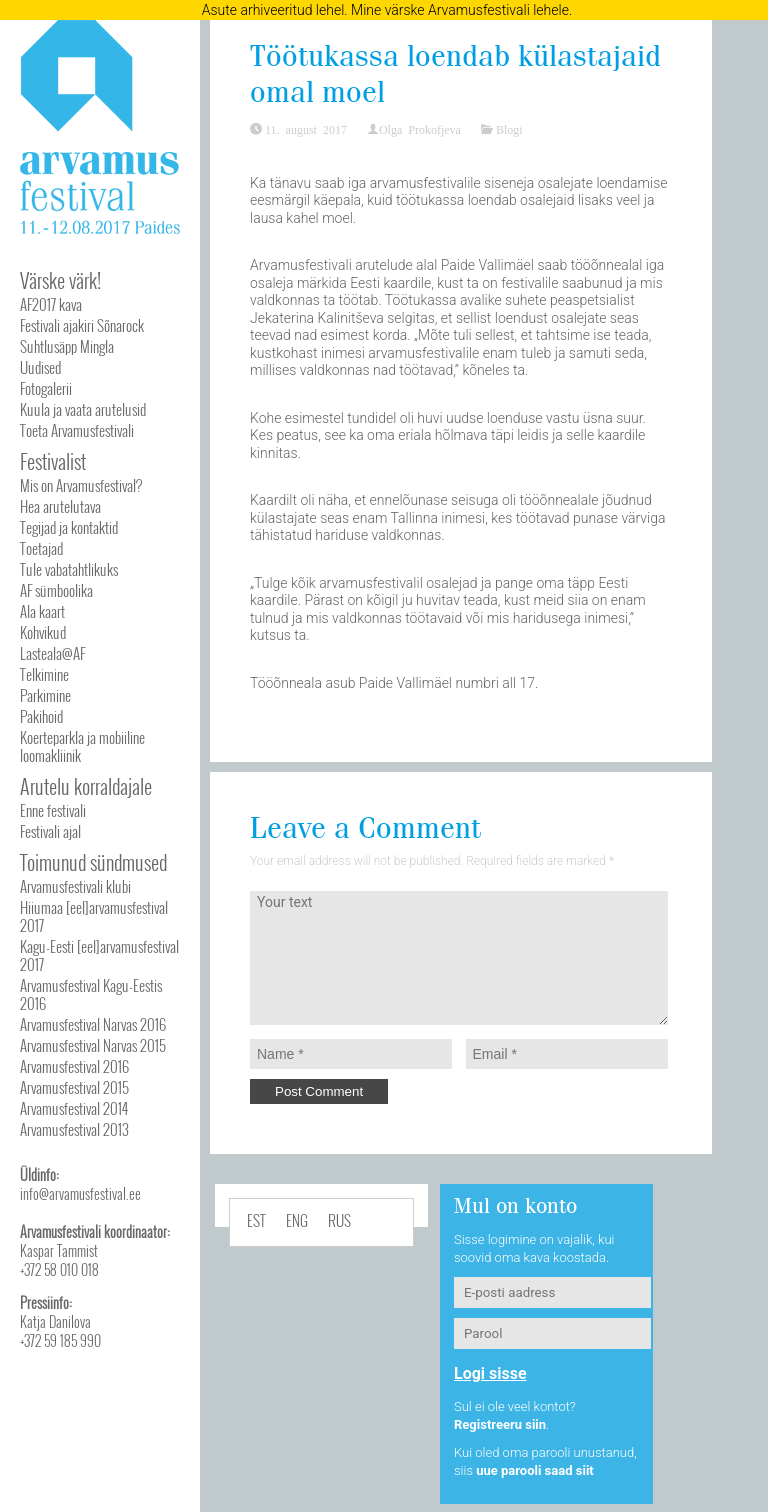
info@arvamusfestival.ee (80, 1193)
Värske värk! (60, 280)
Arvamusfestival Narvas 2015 (93, 1045)
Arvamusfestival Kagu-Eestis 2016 (91, 994)
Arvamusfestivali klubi (75, 886)
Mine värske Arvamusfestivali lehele (460, 10)
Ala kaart (42, 611)
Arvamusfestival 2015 (74, 1087)
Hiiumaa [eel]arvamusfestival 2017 (94, 916)
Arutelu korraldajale (86, 786)
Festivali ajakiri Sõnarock (82, 325)
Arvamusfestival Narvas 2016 (93, 1024)
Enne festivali (53, 810)
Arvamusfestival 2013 (74, 1129)
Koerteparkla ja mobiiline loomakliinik (82, 746)
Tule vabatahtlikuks (69, 569)
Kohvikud (43, 632)
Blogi (509, 129)
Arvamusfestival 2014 (74, 1108)
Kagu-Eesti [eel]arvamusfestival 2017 (99, 955)
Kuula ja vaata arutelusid (83, 409)
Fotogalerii (46, 388)
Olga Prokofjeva (420, 129)
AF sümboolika (56, 590)
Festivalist (53, 461)
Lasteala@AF (52, 653)
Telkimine (44, 674)
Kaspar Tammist (59, 1250)
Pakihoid (41, 716)
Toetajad (41, 548)
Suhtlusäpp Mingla (67, 346)
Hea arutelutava (60, 506)
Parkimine (45, 695)
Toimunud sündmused (93, 862)
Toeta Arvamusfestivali (77, 430)
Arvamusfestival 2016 (74, 1066)
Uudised (40, 367)
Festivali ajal (50, 831)
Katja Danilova (55, 1321)
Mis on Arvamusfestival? (81, 485)
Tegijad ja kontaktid (69, 527)
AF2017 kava (51, 304)
